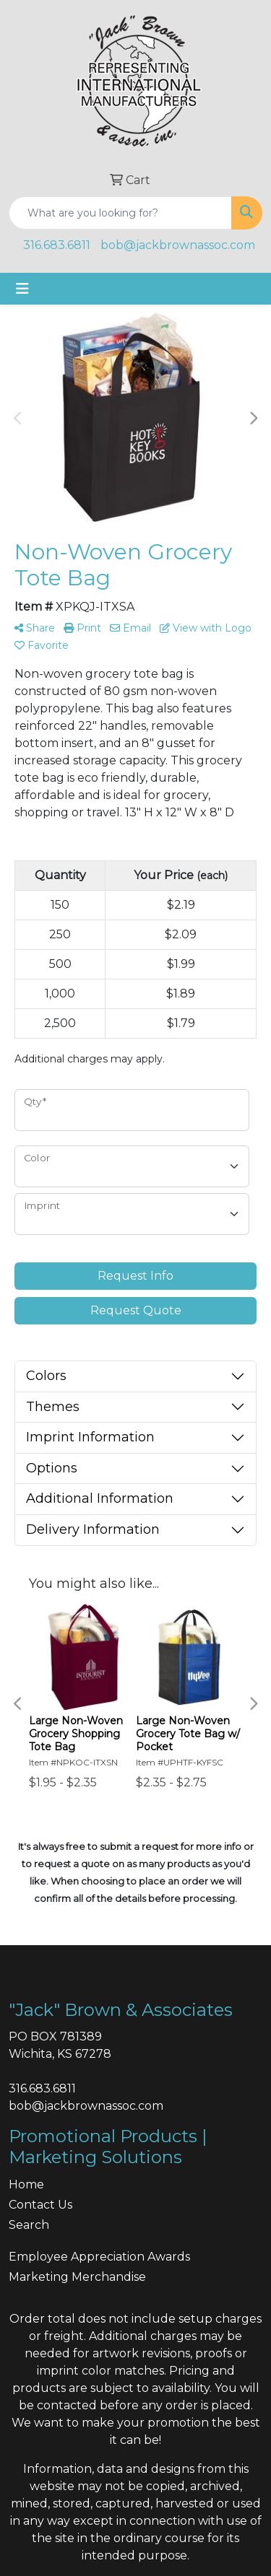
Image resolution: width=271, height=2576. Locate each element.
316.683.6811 (56, 245)
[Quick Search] (120, 213)
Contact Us (40, 2205)
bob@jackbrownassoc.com (177, 245)
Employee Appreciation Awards (99, 2256)
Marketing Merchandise (77, 2277)
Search (29, 2225)
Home (26, 2184)
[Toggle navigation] (22, 289)
